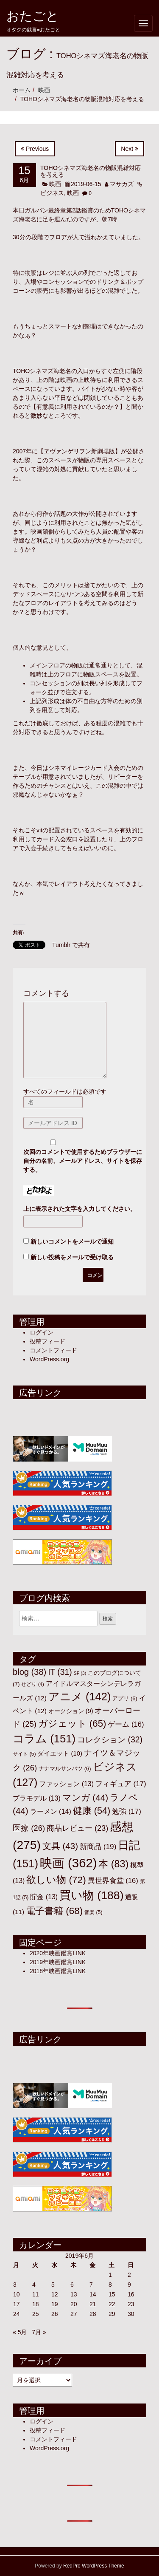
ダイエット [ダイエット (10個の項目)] (59, 1753)
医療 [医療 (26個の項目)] (29, 1828)
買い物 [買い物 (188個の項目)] (91, 1895)
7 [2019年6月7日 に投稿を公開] (91, 2284)
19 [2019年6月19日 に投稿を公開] (54, 2304)
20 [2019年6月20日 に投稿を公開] (73, 2304)
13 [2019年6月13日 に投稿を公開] (73, 2294)
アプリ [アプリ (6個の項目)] (124, 1698)
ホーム (22, 90)
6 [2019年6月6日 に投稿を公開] (72, 2284)
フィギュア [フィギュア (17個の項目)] (120, 1784)
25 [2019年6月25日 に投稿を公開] (35, 2313)
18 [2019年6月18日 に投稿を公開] (35, 2304)
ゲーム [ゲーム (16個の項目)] (126, 1724)
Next (129, 148)
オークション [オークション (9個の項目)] (70, 1711)
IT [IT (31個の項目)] (60, 1672)
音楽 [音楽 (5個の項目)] (93, 1912)
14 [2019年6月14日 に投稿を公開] (92, 2294)
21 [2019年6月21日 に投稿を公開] (92, 2304)
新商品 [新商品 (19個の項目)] (98, 1846)
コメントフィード (53, 1350)
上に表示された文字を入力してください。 (79, 1208)
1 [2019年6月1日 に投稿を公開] (110, 2274)
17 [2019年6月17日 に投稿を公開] (16, 2304)
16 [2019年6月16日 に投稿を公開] (131, 2294)
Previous (35, 148)
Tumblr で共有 (71, 945)
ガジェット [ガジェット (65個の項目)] (72, 1723)
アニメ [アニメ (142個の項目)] (79, 1696)
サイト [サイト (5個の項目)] (24, 1754)
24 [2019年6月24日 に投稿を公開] (16, 2313)
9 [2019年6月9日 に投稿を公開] (129, 2284)
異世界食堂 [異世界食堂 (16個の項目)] (113, 1881)
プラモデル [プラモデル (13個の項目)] (37, 1798)
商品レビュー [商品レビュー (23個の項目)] (77, 1828)
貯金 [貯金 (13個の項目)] (44, 1896)
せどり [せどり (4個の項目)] (32, 1684)
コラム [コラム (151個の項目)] (44, 1739)
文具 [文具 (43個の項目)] (60, 1846)
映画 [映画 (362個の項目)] (68, 1863)
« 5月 (20, 2332)
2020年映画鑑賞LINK (58, 1953)
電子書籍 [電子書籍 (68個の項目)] (54, 1911)
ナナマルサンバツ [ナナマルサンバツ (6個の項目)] (65, 1768)
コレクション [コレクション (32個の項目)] (109, 1739)
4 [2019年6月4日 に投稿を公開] (34, 2284)
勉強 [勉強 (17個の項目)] (126, 1811)
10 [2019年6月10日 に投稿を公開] (16, 2294)
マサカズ (122, 184)
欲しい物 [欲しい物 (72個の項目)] (56, 1879)
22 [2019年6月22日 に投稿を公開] (112, 2304)
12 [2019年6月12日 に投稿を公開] (54, 2294)
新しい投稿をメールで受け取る (72, 1257)
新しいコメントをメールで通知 (72, 1241)
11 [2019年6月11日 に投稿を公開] (35, 2294)
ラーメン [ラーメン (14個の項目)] (50, 1811)
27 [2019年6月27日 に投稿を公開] (73, 2313)
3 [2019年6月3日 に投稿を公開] (15, 2284)
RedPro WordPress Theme (93, 2566)
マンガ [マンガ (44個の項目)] (85, 1797)
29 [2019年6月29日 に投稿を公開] (112, 2313)
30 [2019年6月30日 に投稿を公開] (131, 2313)
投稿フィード (47, 1341)
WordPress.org (49, 1359)
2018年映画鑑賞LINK (58, 1971)
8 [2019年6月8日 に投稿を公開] (110, 2284)
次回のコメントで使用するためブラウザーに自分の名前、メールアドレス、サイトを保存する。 (82, 1160)
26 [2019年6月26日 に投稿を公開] (54, 2313)
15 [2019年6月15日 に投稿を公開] (112, 2294)
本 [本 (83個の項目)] (113, 1863)
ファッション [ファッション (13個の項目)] (66, 1783)
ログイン (41, 1332)
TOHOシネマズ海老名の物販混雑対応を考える (90, 171)
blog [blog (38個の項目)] (29, 1672)
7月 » (39, 2332)
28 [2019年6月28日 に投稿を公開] (92, 2313)
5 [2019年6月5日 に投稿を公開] (53, 2284)
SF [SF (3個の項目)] (80, 1673)
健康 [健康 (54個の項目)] (91, 1811)
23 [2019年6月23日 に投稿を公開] (131, 2304)
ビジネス (52, 192)
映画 (44, 90)
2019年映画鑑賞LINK (58, 1962)
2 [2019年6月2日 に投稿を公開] (129, 2274)
